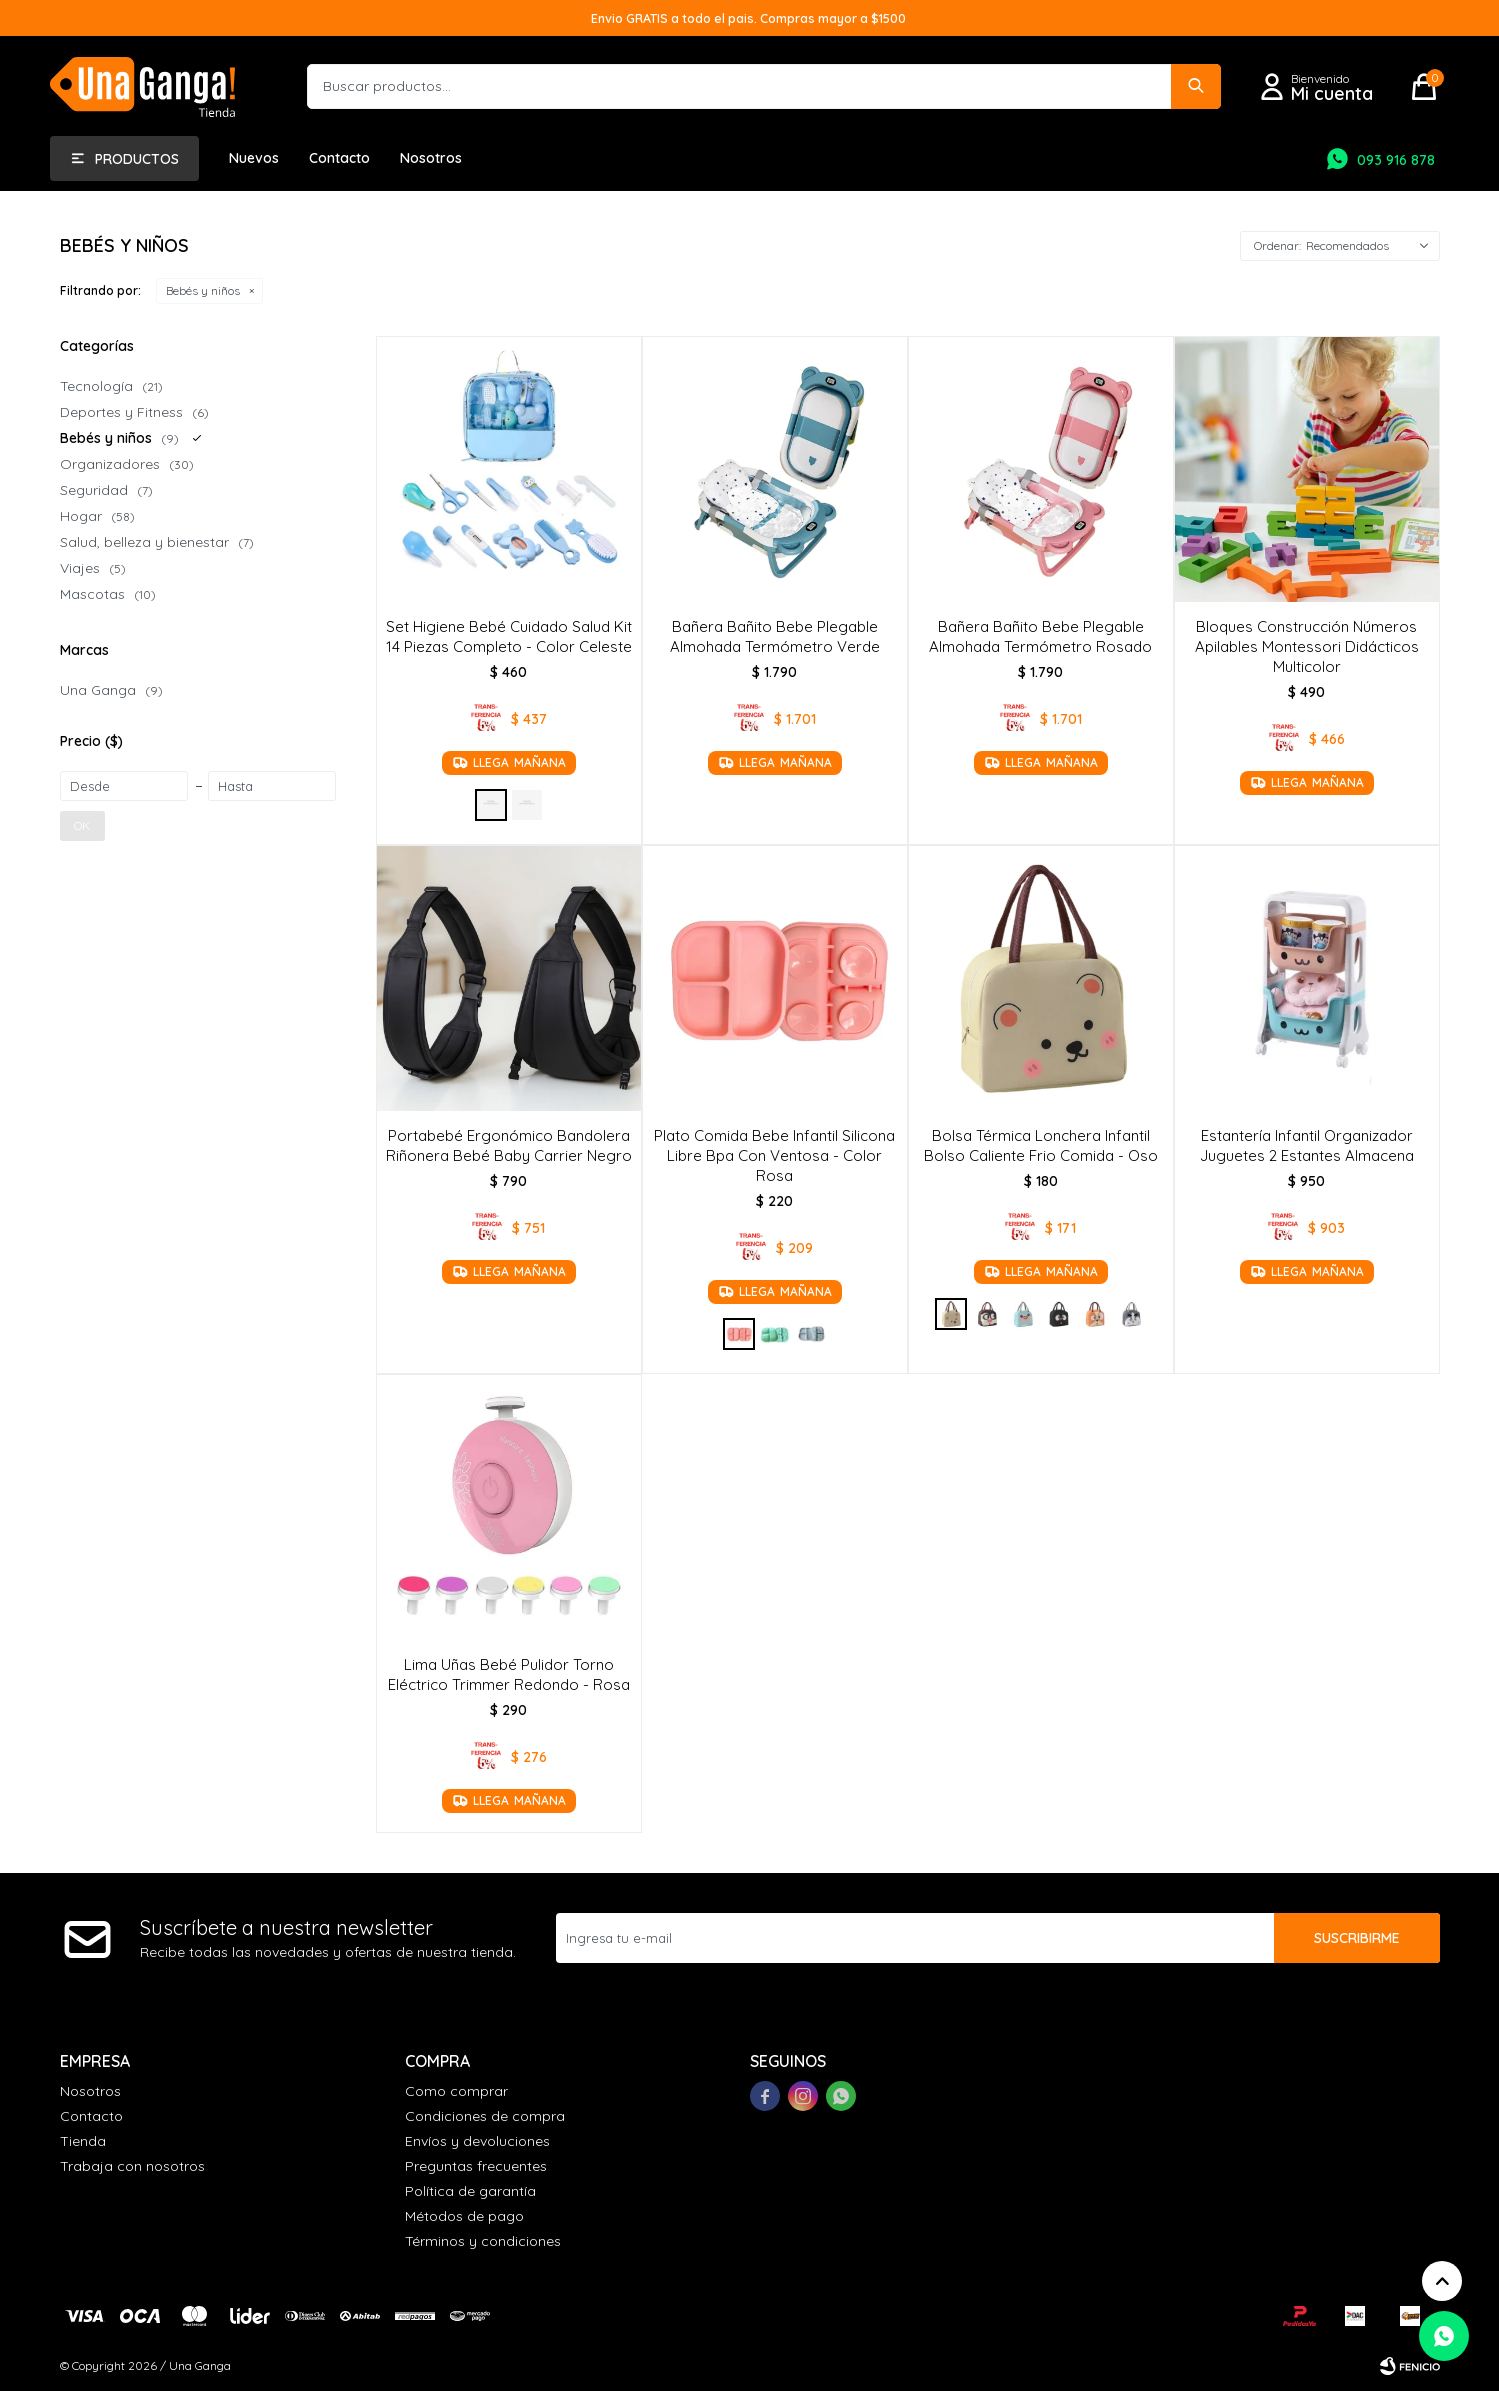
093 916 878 (1396, 160)
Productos (137, 159)
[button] (1196, 86)
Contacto (339, 158)
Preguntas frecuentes (476, 2166)
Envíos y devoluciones (477, 2141)
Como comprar (456, 2091)
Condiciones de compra (485, 2116)
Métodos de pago (464, 2216)
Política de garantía (470, 2191)
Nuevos (254, 158)
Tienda (83, 2141)
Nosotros (431, 158)
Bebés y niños (203, 290)
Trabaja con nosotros (132, 2166)
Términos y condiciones (483, 2241)
